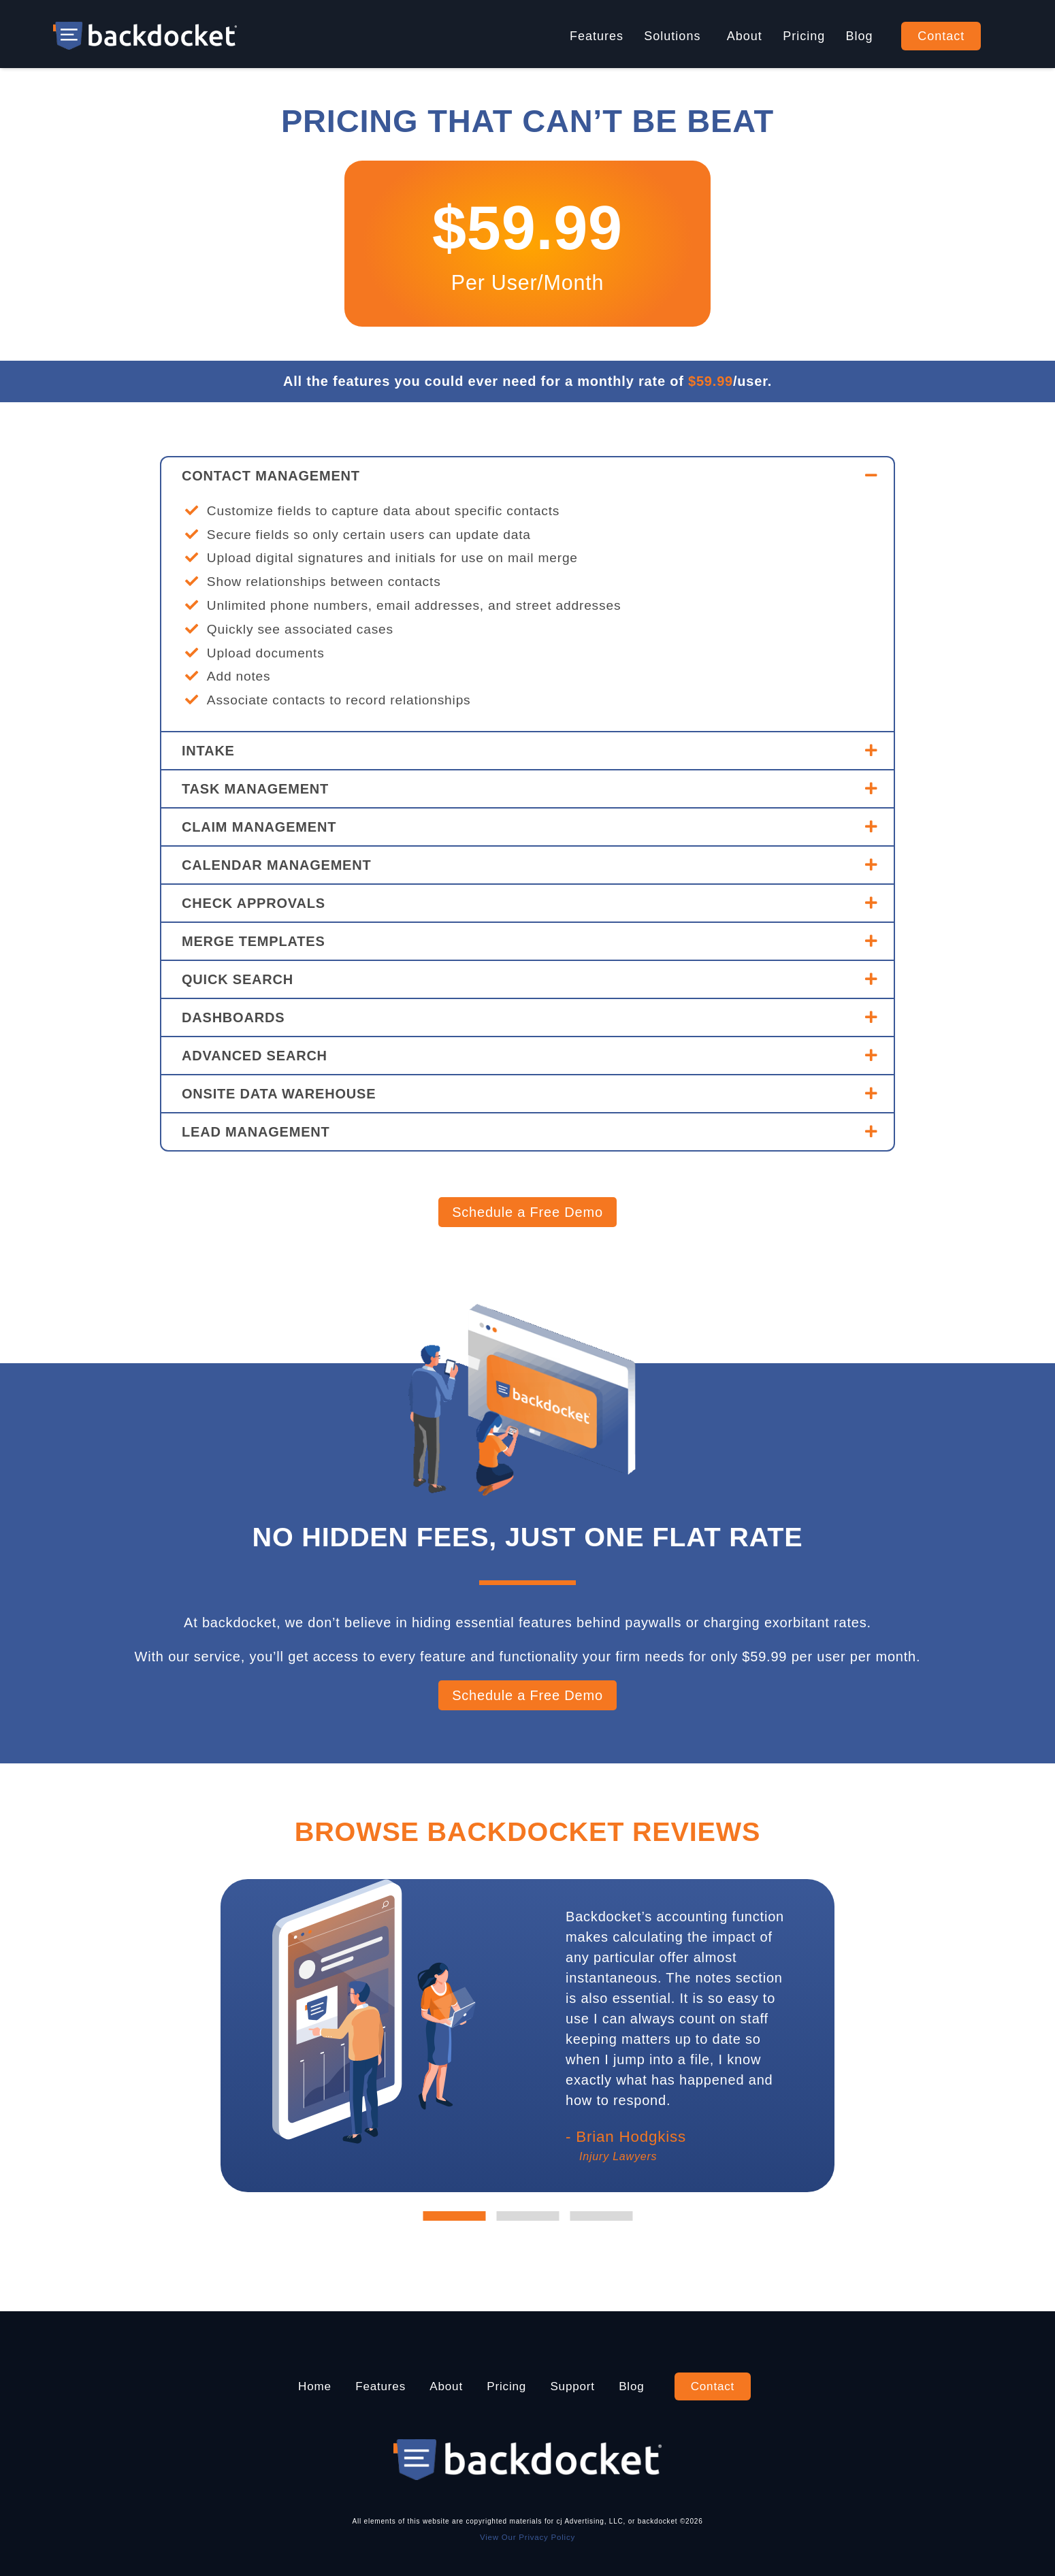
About (744, 36)
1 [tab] (454, 2216)
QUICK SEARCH (237, 979)
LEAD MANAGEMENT (256, 1131)
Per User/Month (528, 282)
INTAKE (208, 750)
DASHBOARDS (233, 1017)
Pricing (804, 36)
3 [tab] (601, 2216)
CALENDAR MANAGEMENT (277, 865)
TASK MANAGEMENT (255, 788)
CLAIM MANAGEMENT (259, 826)
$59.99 (527, 226)
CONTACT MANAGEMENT (271, 475)
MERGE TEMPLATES (253, 941)
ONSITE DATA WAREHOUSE (279, 1093)
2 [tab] (527, 2216)
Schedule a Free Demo (527, 1212)
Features (596, 36)
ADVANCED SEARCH (254, 1055)
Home (305, 2386)
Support (577, 2386)
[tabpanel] (681, 2035)
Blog (859, 36)
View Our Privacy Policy (527, 2537)
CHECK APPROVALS (253, 903)
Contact (941, 36)
